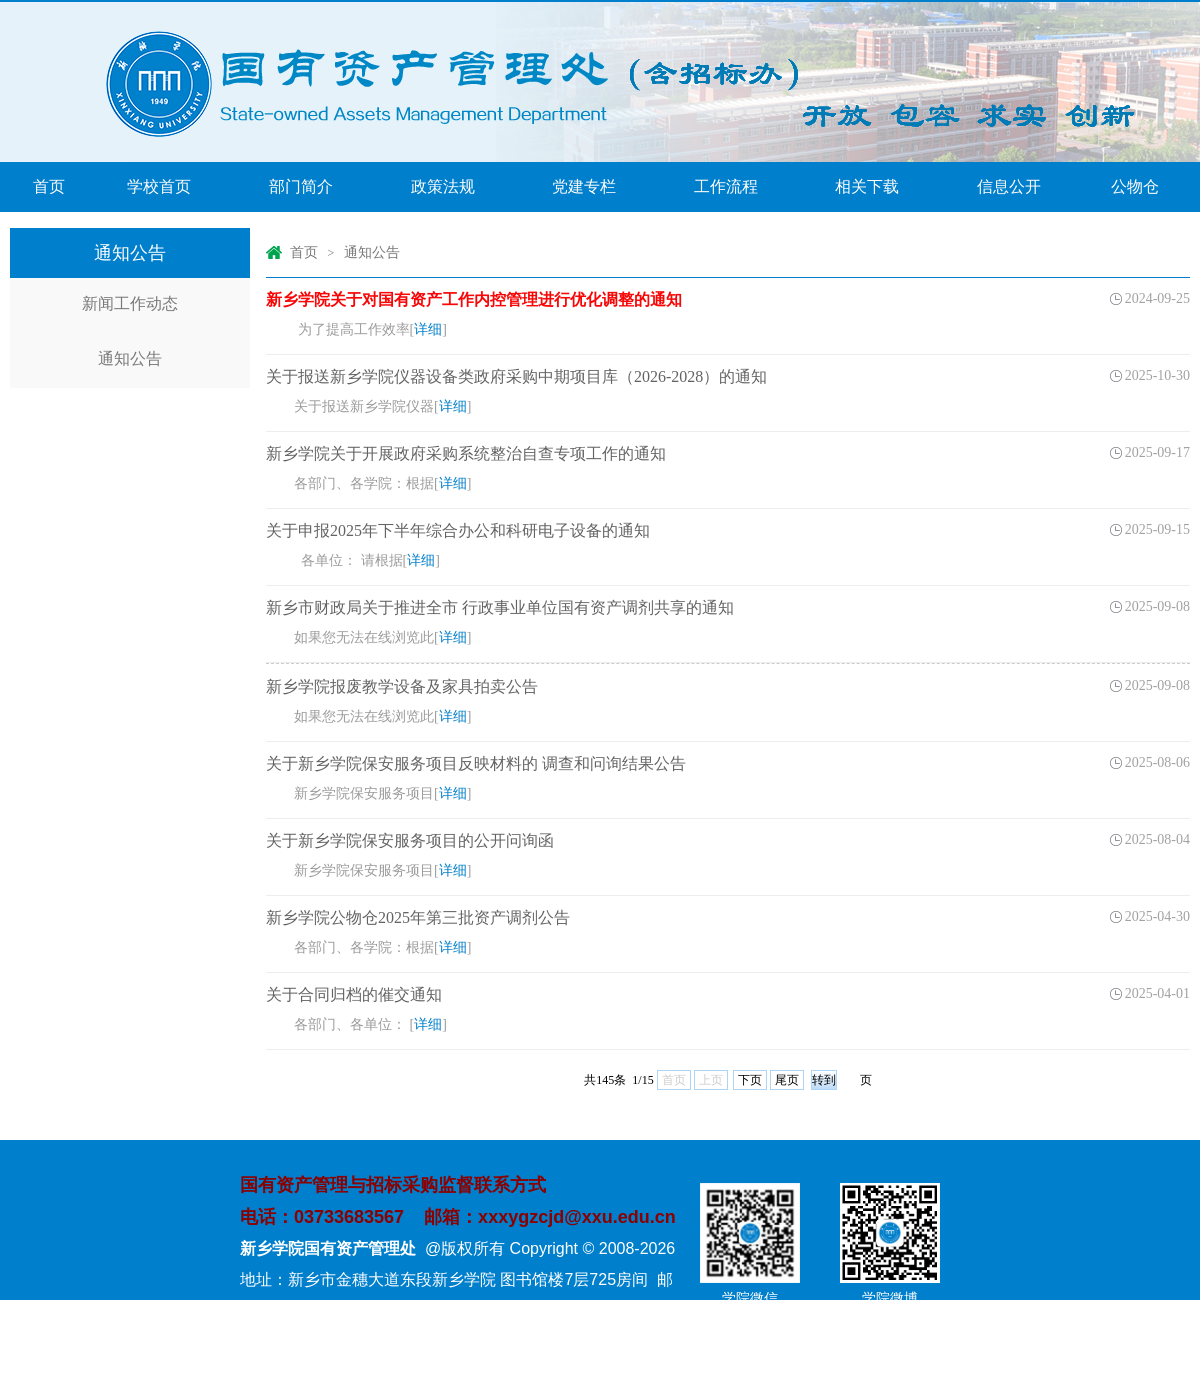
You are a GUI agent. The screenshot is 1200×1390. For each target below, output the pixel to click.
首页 (304, 252)
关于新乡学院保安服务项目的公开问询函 (410, 840)
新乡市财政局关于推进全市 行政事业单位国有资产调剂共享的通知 (500, 607)
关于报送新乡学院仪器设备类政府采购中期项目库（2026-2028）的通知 (516, 376)
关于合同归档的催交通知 (354, 994)
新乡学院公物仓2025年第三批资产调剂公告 (418, 917)
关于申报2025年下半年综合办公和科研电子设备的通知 (458, 530)
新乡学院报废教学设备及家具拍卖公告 (402, 686)
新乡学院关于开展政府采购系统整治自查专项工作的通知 (466, 453)
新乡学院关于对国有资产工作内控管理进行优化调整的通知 (474, 299)
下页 (750, 1080)
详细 (428, 329)
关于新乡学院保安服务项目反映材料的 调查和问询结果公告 (476, 763)
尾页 (787, 1080)
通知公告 (372, 252)
